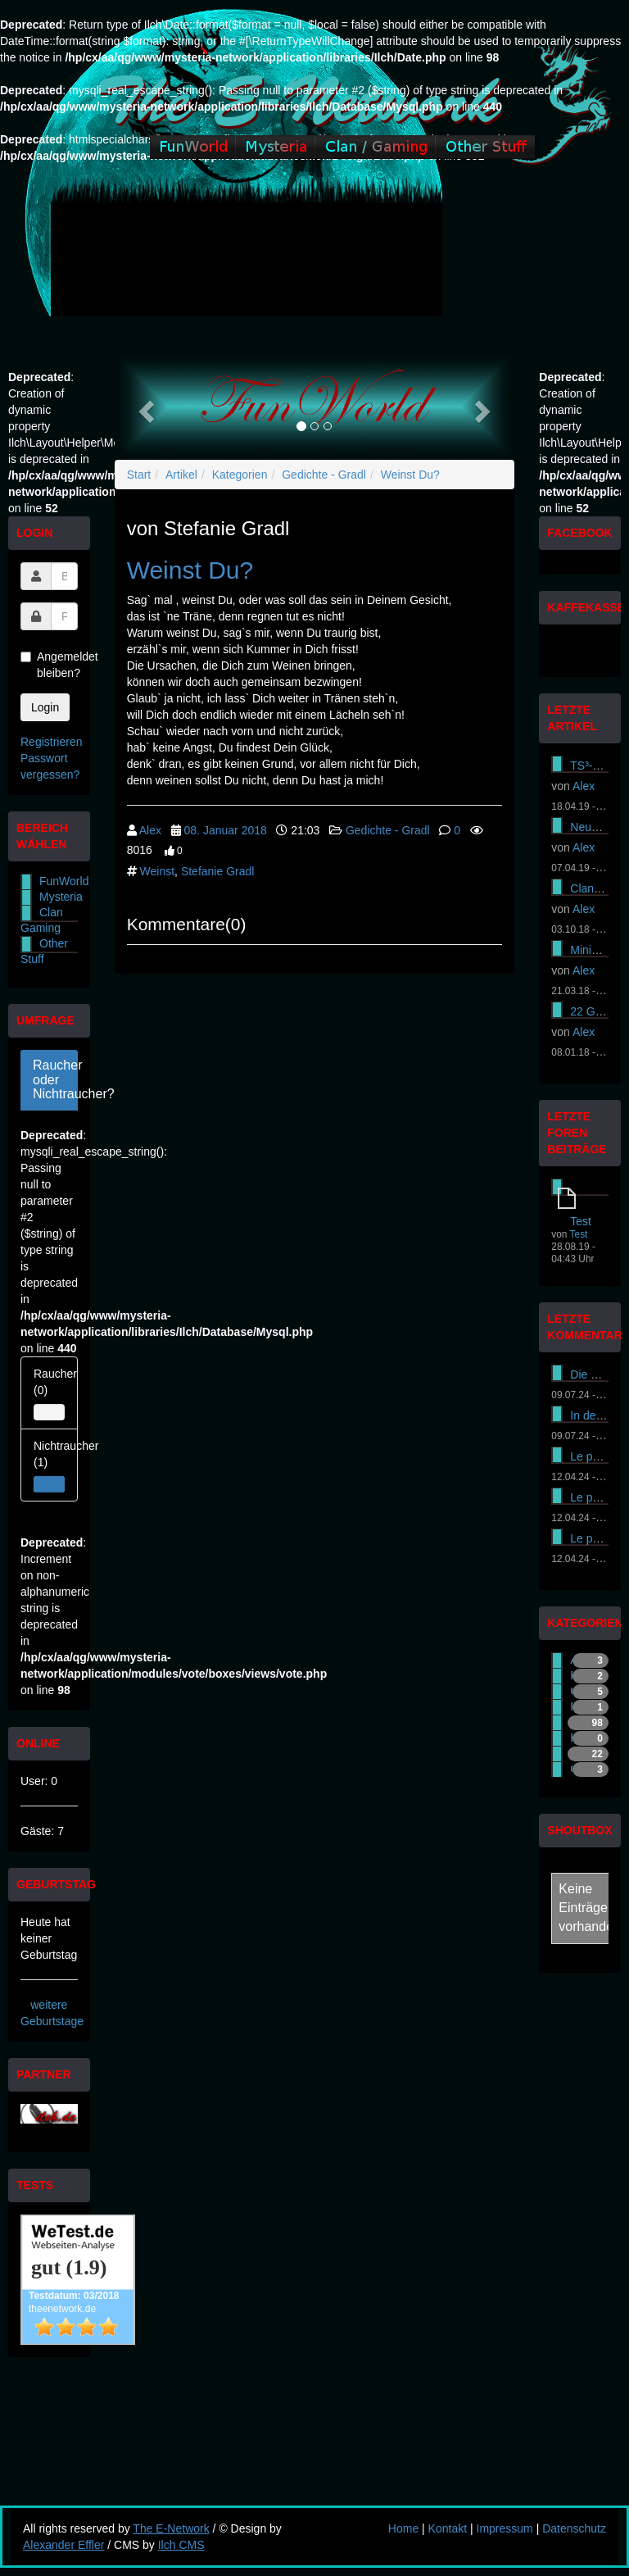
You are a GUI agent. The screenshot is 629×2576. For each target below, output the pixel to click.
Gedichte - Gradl (324, 474)
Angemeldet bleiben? (49, 664)
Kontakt (447, 2528)
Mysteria (61, 896)
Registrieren (51, 741)
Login (45, 707)
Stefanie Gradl (218, 871)
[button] (144, 406)
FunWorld (63, 881)
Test (580, 1221)
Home (403, 2528)
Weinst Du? (410, 474)
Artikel (181, 474)
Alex (150, 830)
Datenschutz (574, 2528)
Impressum (505, 2528)
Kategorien (240, 474)
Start (139, 474)
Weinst (157, 871)
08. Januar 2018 (225, 830)
